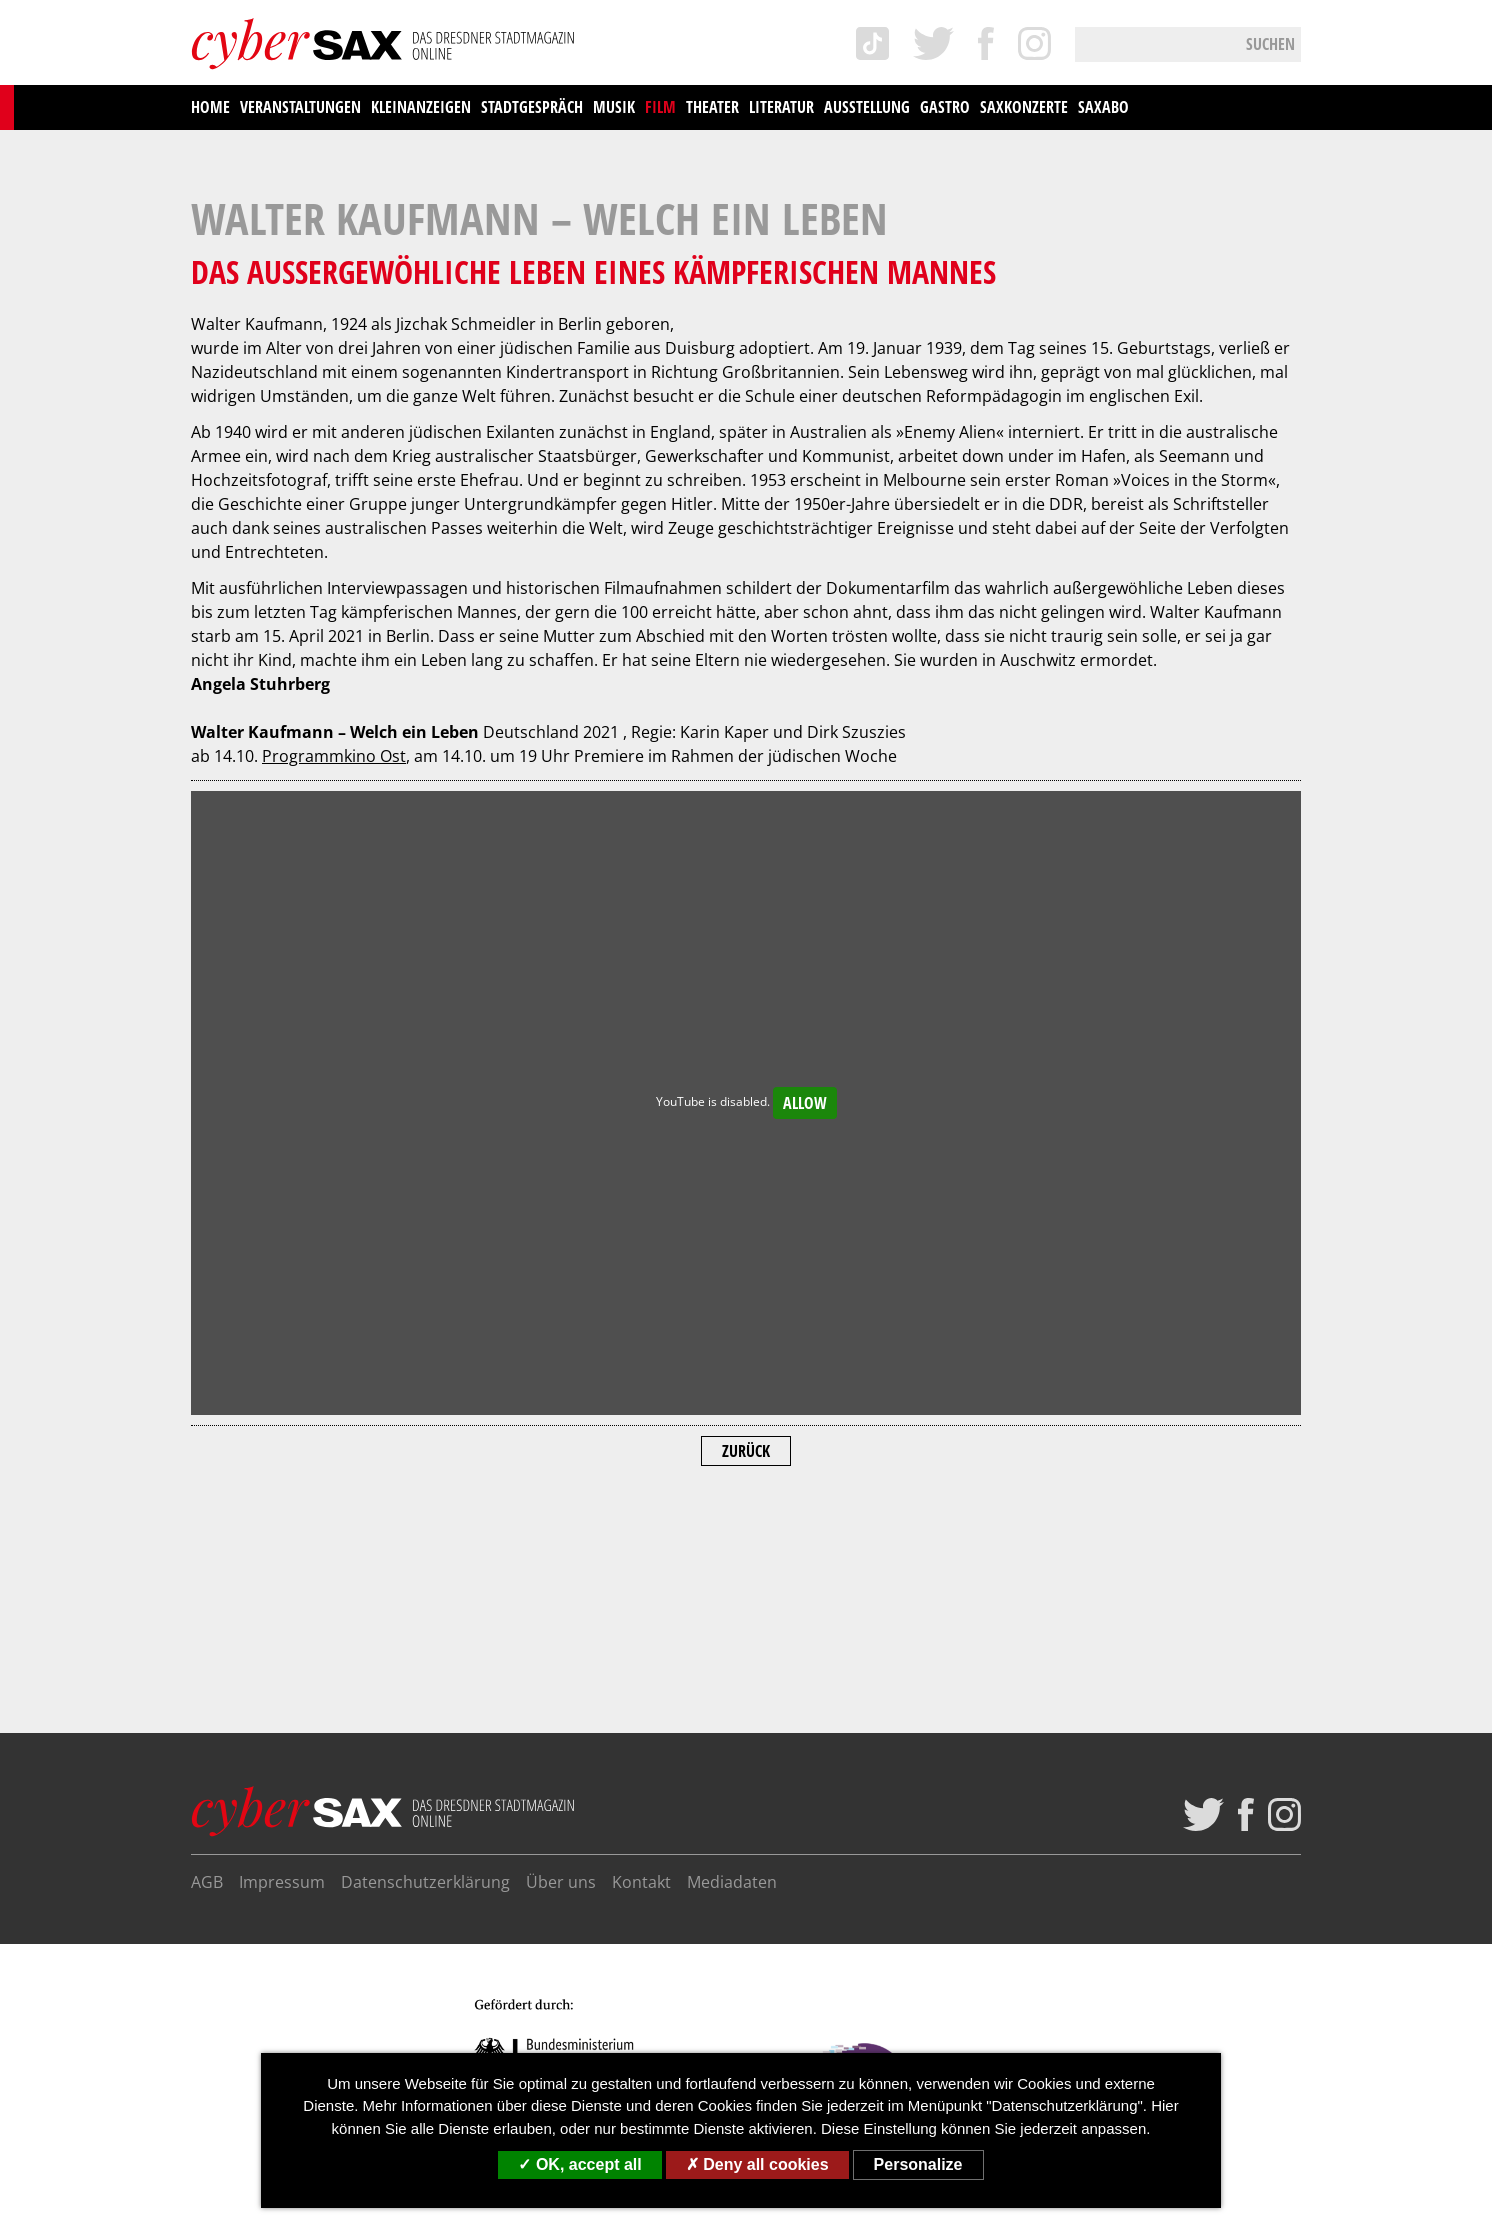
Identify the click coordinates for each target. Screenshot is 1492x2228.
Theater (712, 107)
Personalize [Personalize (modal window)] (918, 2164)
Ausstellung (867, 107)
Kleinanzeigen (421, 107)
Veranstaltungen (300, 107)
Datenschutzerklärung (425, 1882)
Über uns (561, 1882)
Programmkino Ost (334, 972)
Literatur (781, 107)
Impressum (282, 1882)
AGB (207, 1882)
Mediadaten (732, 1882)
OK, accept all (579, 2164)
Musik (614, 107)
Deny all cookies (757, 2164)
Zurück (746, 1667)
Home (210, 107)
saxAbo (1103, 107)
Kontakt (641, 1882)
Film (660, 107)
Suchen (1270, 44)
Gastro (945, 107)
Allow (805, 1319)
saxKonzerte (1024, 107)
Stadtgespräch (532, 107)
